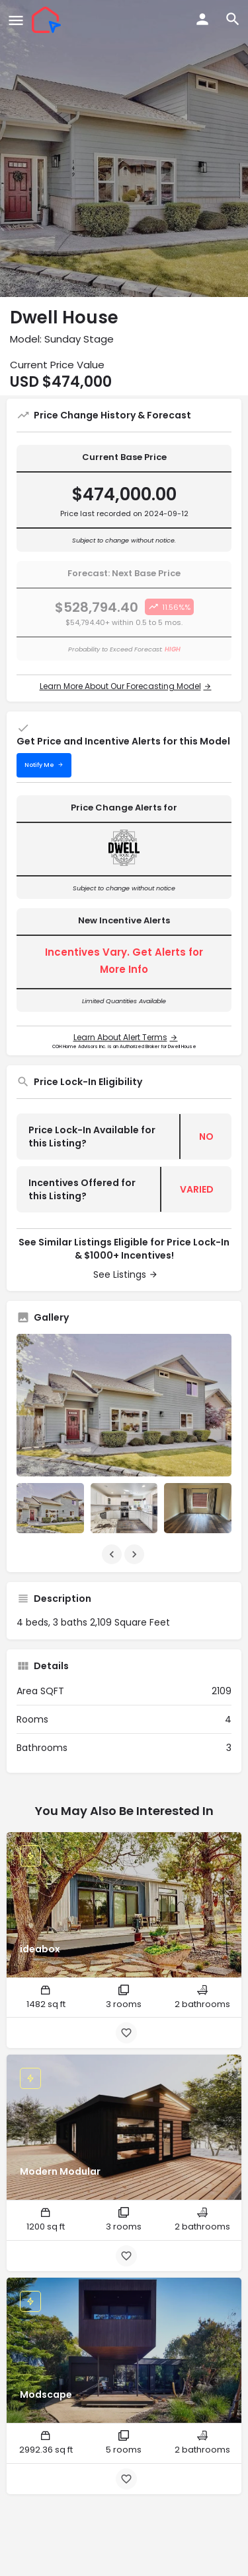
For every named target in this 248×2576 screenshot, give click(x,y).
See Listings (119, 1274)
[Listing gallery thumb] (124, 1405)
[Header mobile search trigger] (232, 19)
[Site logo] (48, 20)
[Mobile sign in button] (202, 19)
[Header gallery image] (124, 148)
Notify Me (39, 765)
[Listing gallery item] (50, 1508)
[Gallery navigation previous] (113, 1554)
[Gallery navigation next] (135, 1554)
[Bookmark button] (126, 2032)
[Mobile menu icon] (16, 20)
